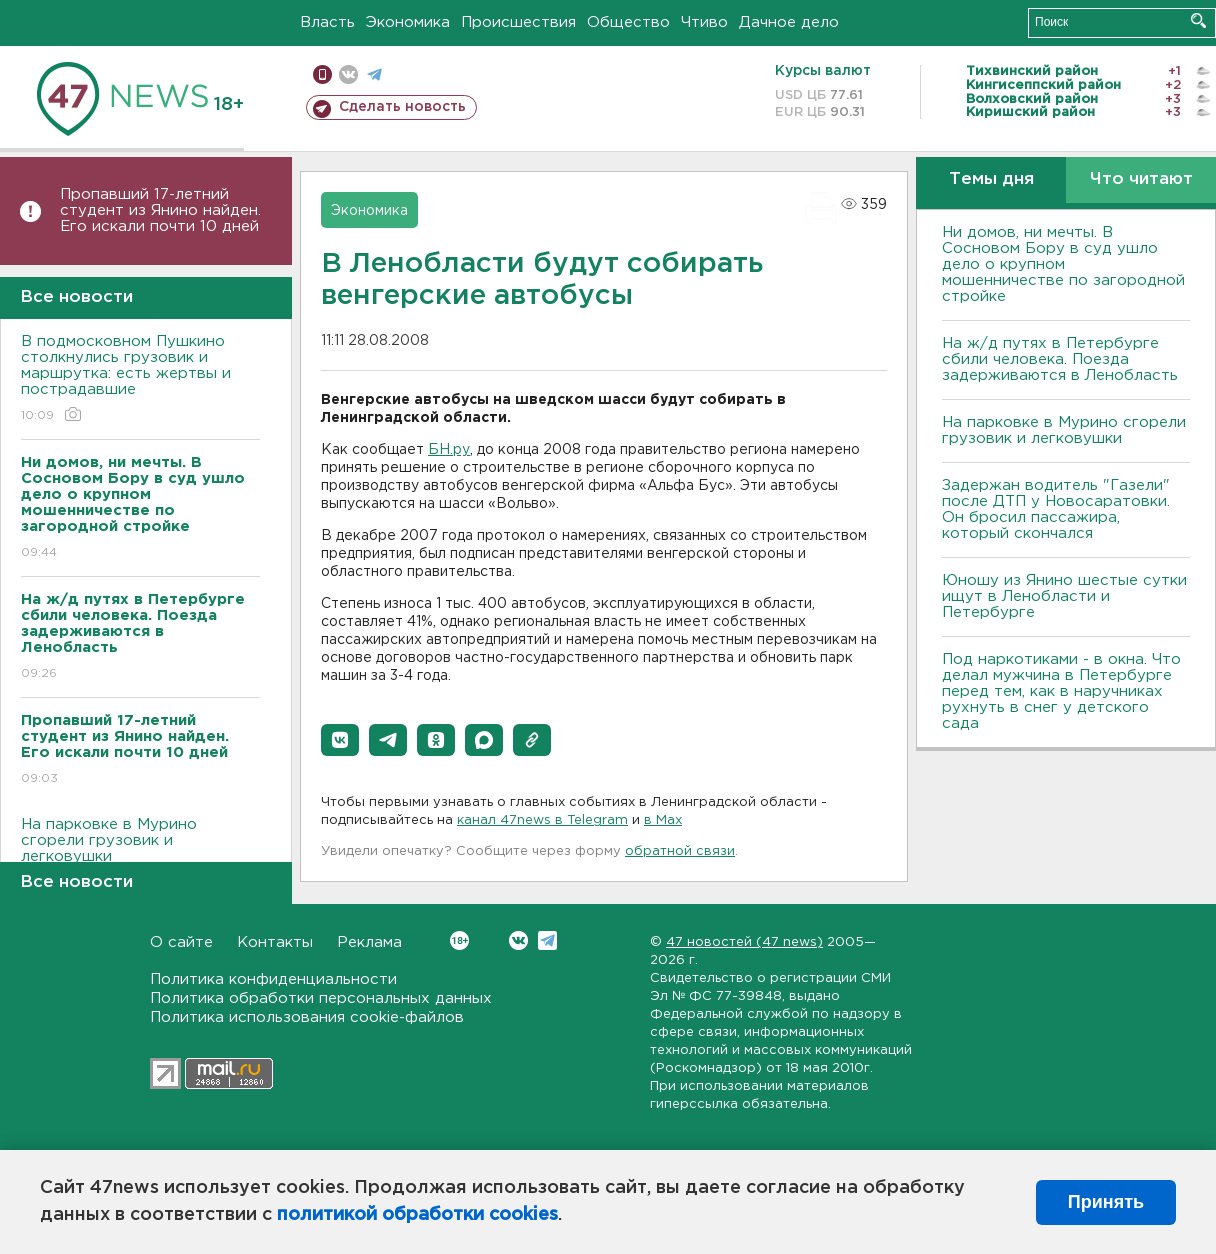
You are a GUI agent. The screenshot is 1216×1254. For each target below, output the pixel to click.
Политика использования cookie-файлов (307, 1017)
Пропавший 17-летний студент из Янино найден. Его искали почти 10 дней (160, 210)
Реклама (369, 942)
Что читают (1141, 179)
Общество (628, 22)
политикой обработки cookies (417, 1215)
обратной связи (680, 851)
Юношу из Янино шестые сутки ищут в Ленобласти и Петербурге (1064, 596)
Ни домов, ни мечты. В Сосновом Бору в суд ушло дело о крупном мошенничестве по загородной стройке (1063, 264)
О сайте (181, 942)
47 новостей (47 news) (744, 942)
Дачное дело (789, 22)
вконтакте (348, 74)
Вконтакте (459, 940)
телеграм (374, 74)
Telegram (547, 940)
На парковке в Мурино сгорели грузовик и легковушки (140, 854)
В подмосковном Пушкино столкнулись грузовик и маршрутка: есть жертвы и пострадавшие (140, 379)
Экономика (408, 22)
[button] (340, 740)
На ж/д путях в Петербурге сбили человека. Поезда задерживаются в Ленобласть (1060, 359)
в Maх (663, 820)
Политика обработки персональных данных (321, 998)
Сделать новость (402, 107)
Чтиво (704, 22)
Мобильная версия (322, 74)
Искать (1198, 20)
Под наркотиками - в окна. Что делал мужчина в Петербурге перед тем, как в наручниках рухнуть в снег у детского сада (1061, 691)
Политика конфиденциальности (273, 979)
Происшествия (518, 22)
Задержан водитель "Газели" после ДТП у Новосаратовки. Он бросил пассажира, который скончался (1056, 509)
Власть (327, 22)
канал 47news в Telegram (542, 820)
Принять (1106, 1202)
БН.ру (449, 450)
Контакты (275, 942)
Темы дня (991, 179)
